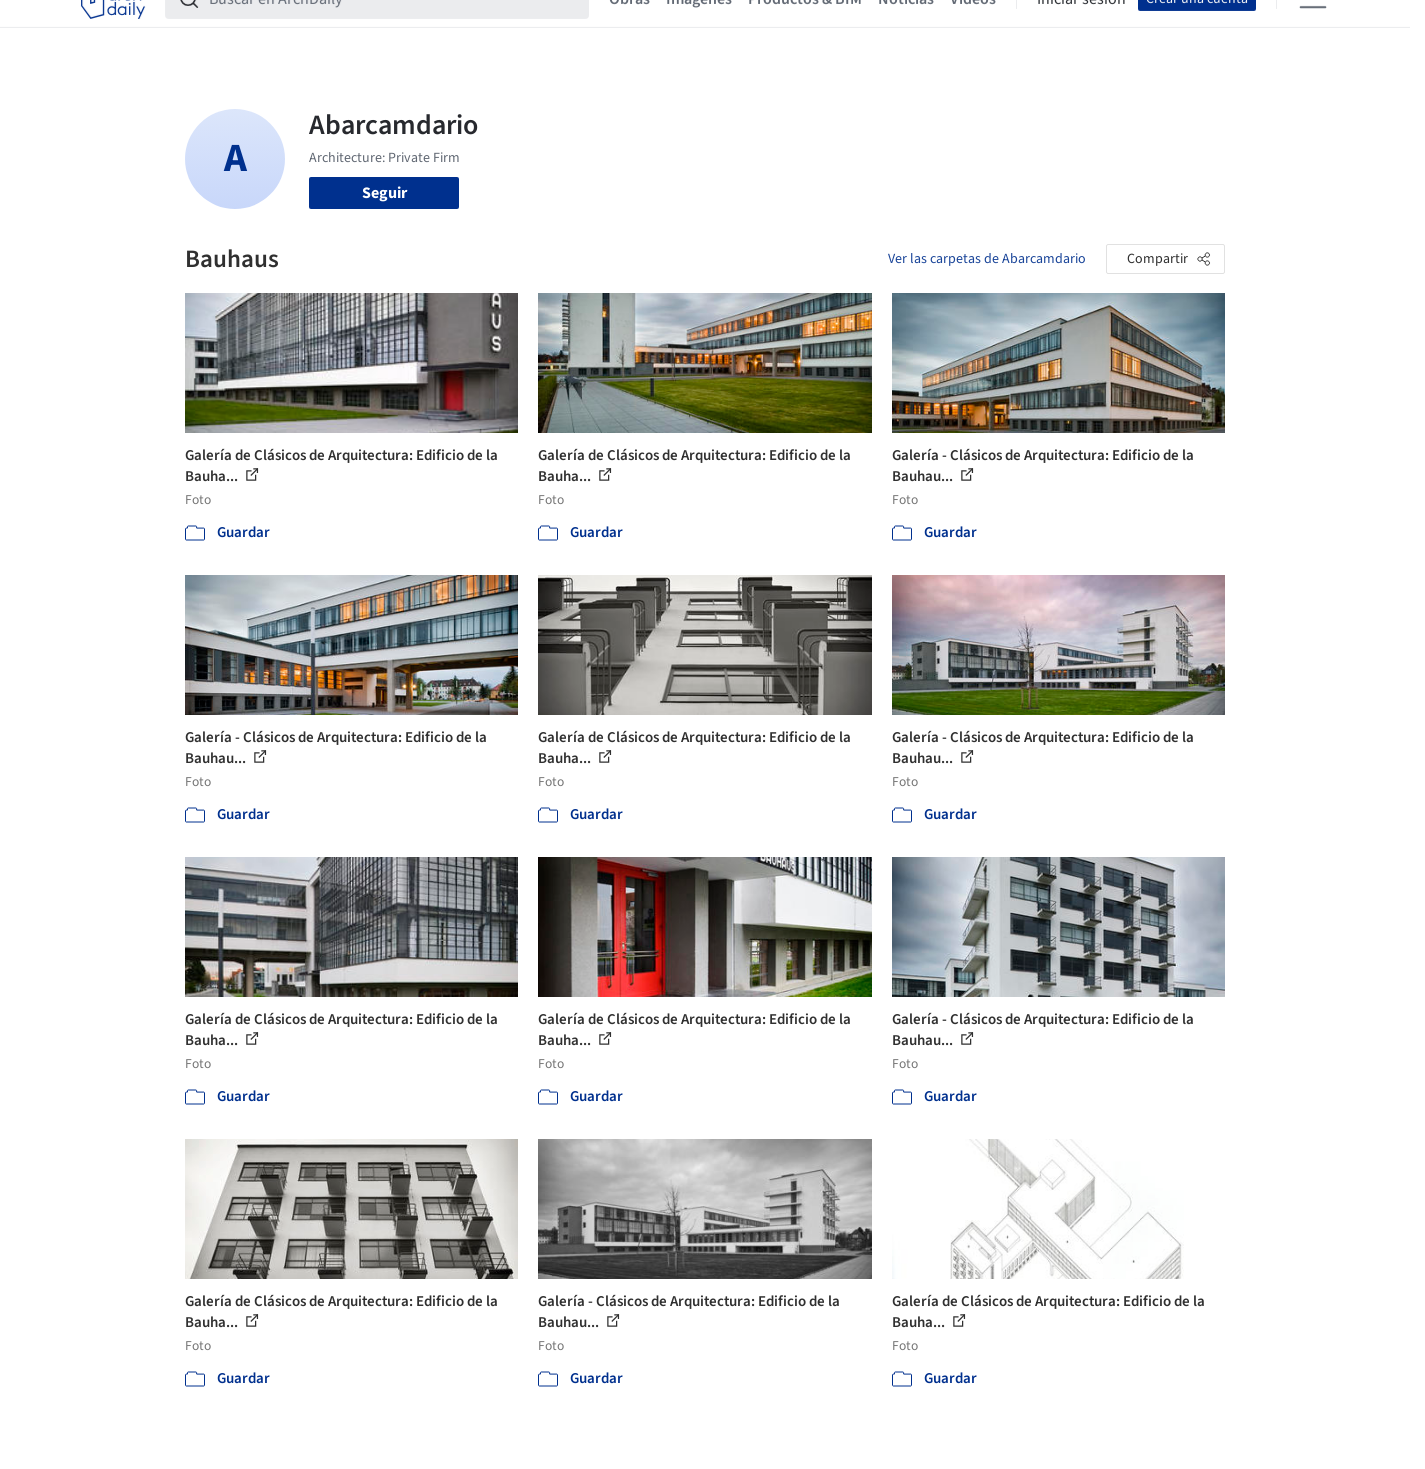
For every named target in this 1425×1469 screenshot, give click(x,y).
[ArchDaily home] (113, 28)
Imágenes (699, 28)
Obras (629, 28)
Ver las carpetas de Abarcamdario (987, 259)
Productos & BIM (805, 28)
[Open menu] (1313, 28)
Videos (973, 28)
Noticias (906, 28)
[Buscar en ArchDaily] (393, 28)
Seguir (384, 193)
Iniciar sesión (1081, 28)
